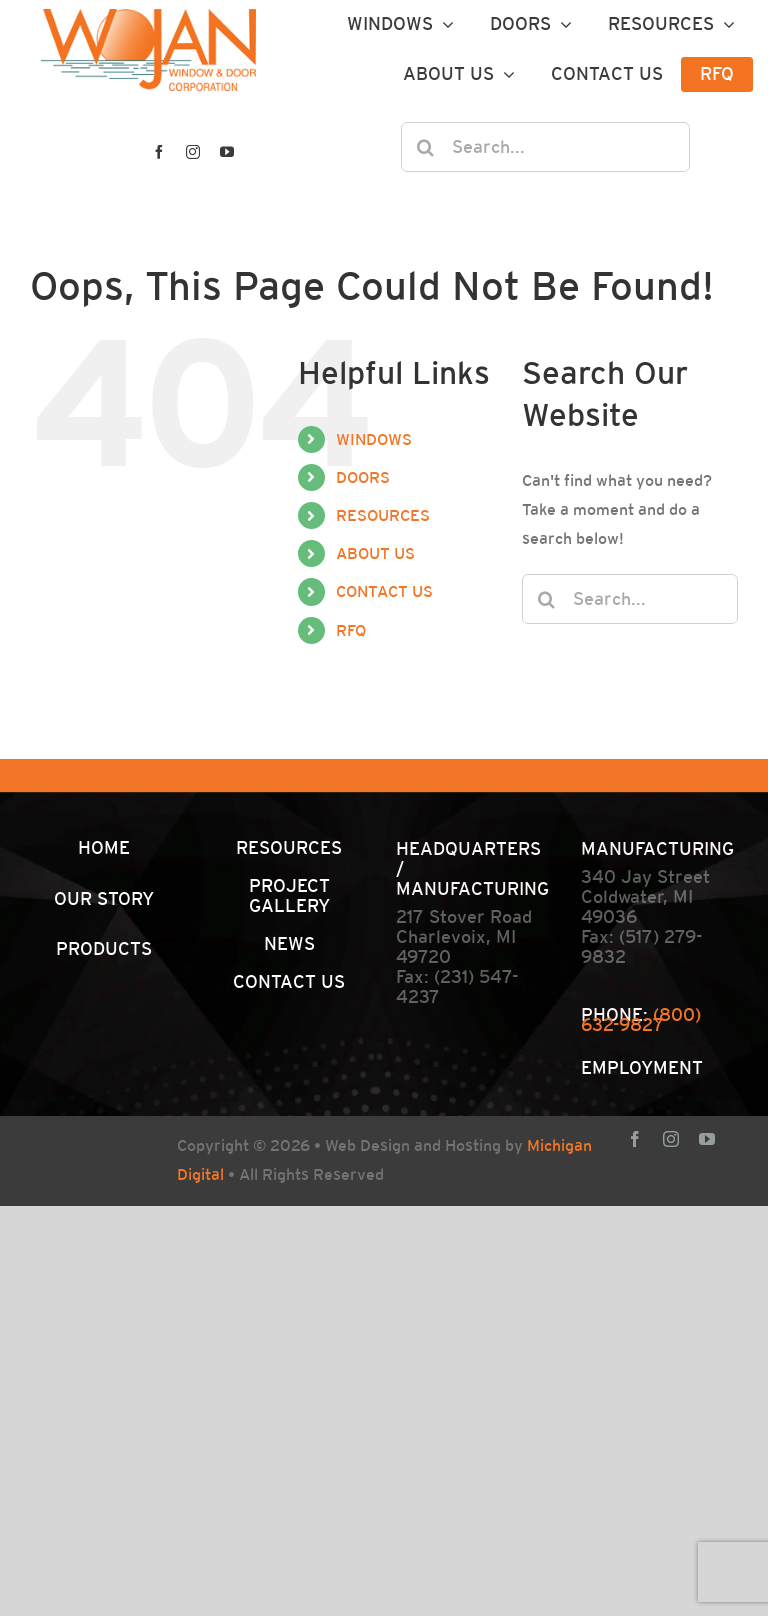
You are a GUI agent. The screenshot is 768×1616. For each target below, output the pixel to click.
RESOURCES (383, 515)
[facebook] (159, 152)
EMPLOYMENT (642, 1067)
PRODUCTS (104, 948)
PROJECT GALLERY (289, 895)
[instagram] (193, 152)
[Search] (426, 147)
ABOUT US (375, 553)
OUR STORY (104, 898)
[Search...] (545, 147)
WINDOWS (374, 439)
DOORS (363, 477)
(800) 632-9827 (641, 1019)
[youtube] (227, 152)
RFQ (351, 630)
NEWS (289, 943)
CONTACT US (384, 591)
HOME (104, 847)
